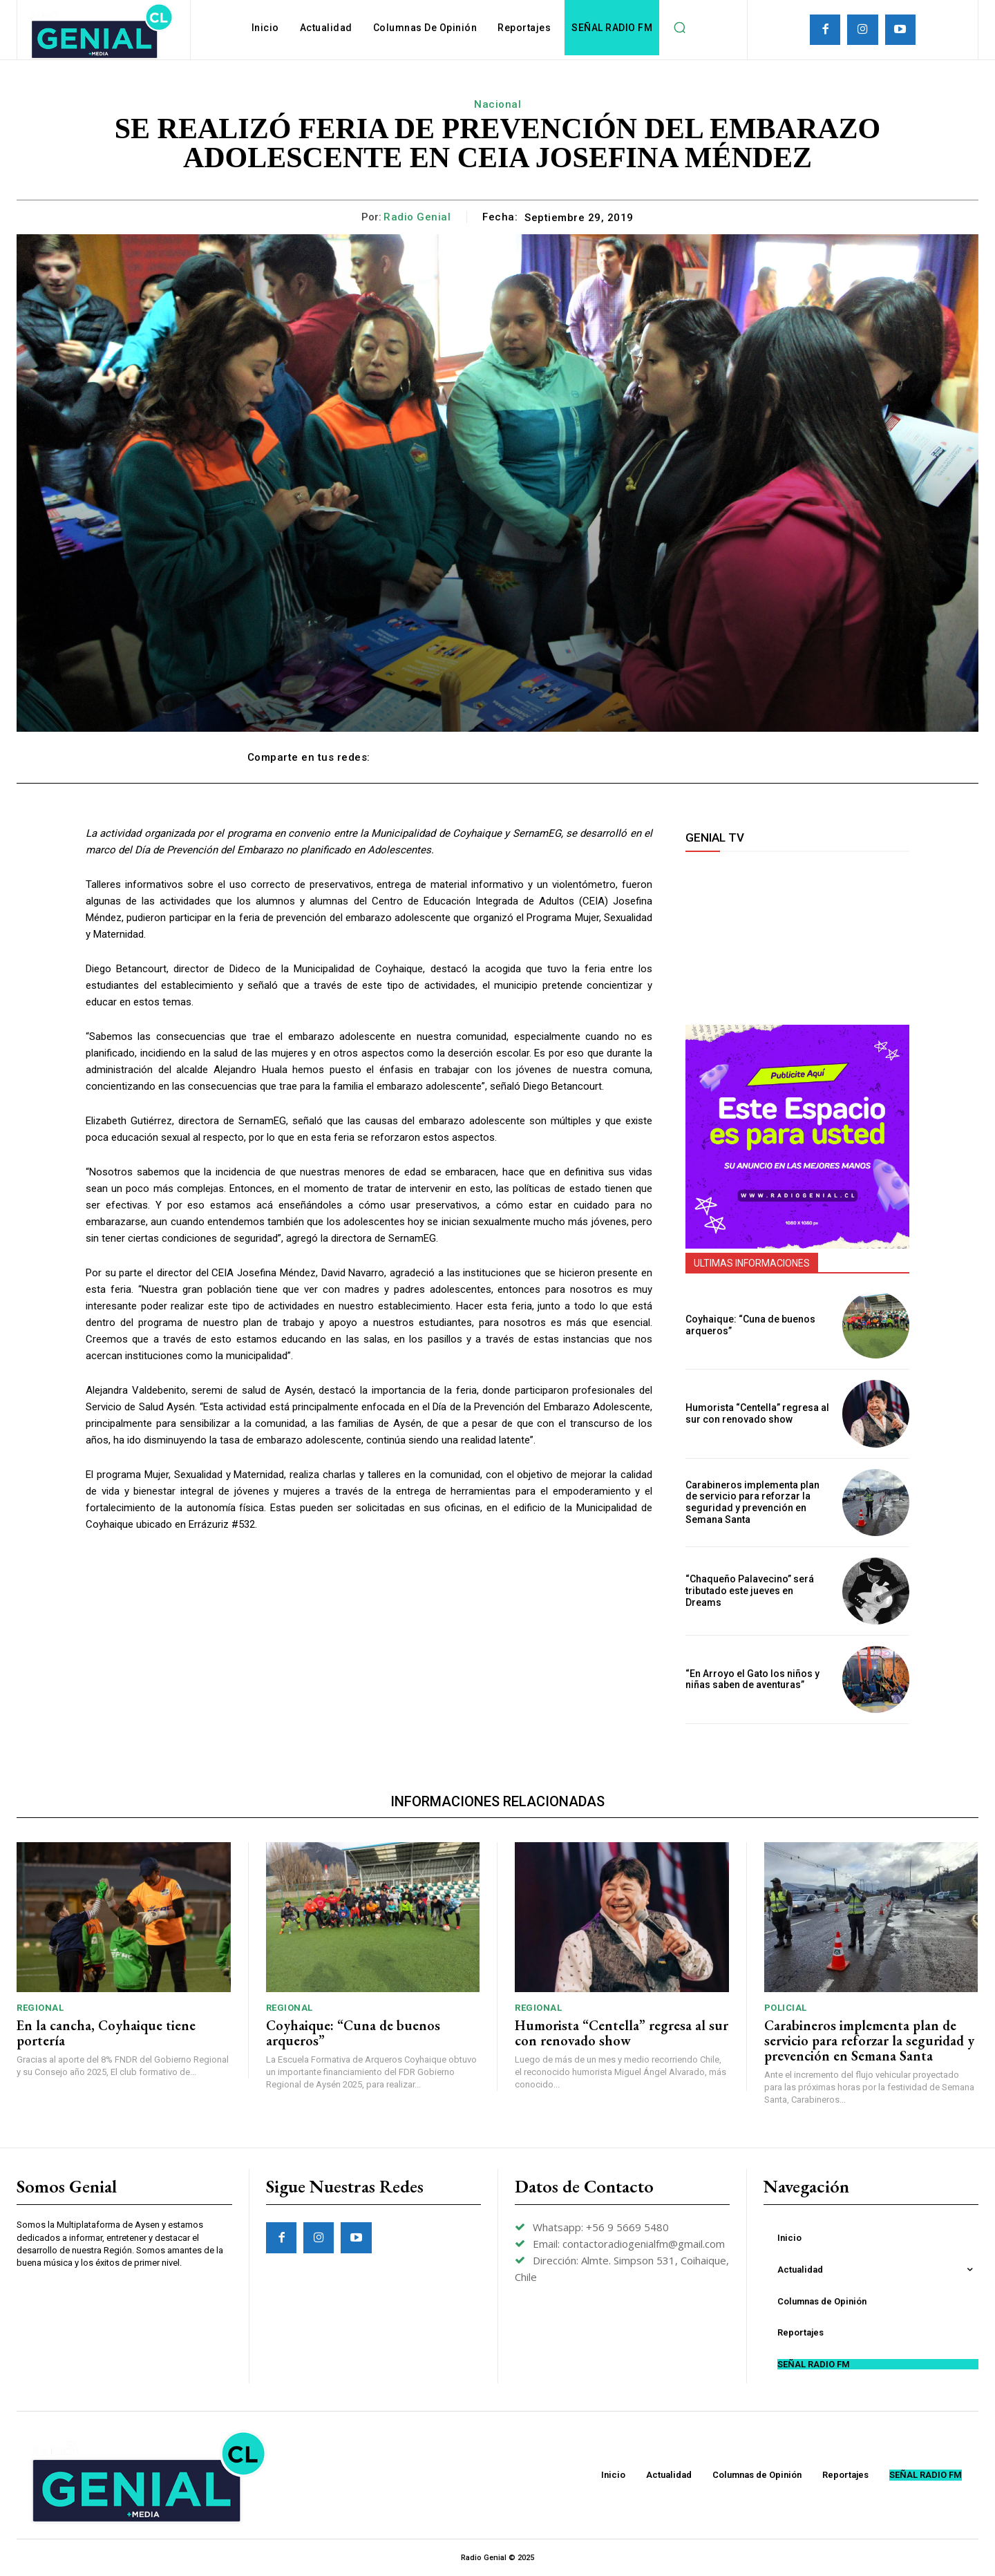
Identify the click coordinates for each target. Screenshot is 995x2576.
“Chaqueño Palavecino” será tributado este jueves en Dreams (749, 1590)
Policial (785, 2007)
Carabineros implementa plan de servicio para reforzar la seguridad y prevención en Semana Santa (752, 1502)
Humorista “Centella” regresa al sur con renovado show (757, 1413)
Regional (40, 2007)
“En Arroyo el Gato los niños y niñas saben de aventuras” (752, 1679)
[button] (679, 28)
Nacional (497, 104)
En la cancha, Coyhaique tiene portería (106, 2032)
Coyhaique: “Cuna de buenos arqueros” (353, 2032)
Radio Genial (417, 217)
